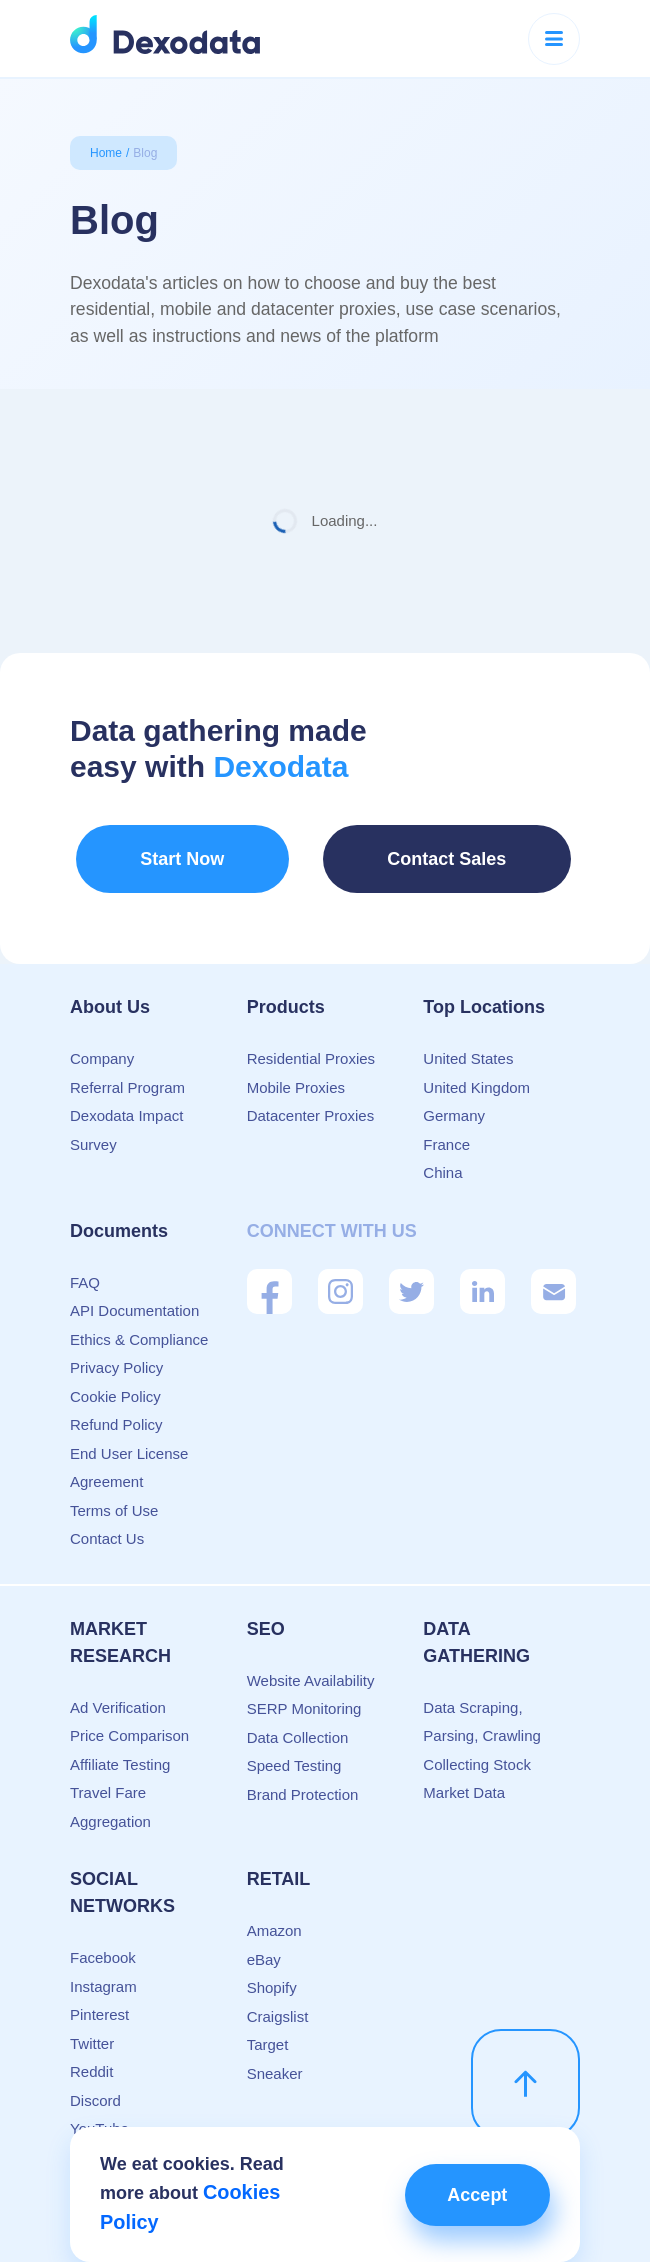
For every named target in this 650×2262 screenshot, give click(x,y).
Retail (279, 1862)
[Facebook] (269, 1274)
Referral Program (127, 1070)
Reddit (91, 2054)
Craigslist (278, 1999)
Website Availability (311, 1663)
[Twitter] (411, 1274)
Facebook (103, 1940)
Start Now (164, 856)
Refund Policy (116, 1407)
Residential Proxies (311, 1041)
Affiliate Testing (120, 1747)
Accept (468, 2198)
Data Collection (298, 1720)
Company (102, 1041)
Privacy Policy (116, 1350)
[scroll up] (525, 2066)
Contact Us (107, 1521)
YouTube (99, 2111)
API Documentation (134, 1293)
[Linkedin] (482, 1274)
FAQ (85, 1265)
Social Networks (122, 1875)
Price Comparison (129, 1718)
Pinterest (99, 1997)
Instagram (103, 1969)
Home (106, 153)
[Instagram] (340, 1274)
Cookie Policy (115, 1379)
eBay (264, 1942)
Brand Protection (303, 1777)
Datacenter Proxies (311, 1098)
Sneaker (275, 2056)
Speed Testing (294, 1748)
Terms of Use (114, 1493)
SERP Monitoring (304, 1691)
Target (268, 2027)
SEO (266, 1612)
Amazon (274, 1913)
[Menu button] (554, 39)
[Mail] (553, 1274)
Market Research (120, 1625)
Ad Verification (118, 1690)
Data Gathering (476, 1625)
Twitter (92, 2026)
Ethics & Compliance (139, 1322)
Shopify (272, 1970)
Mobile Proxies (296, 1070)
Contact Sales (411, 856)
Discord (95, 2083)
